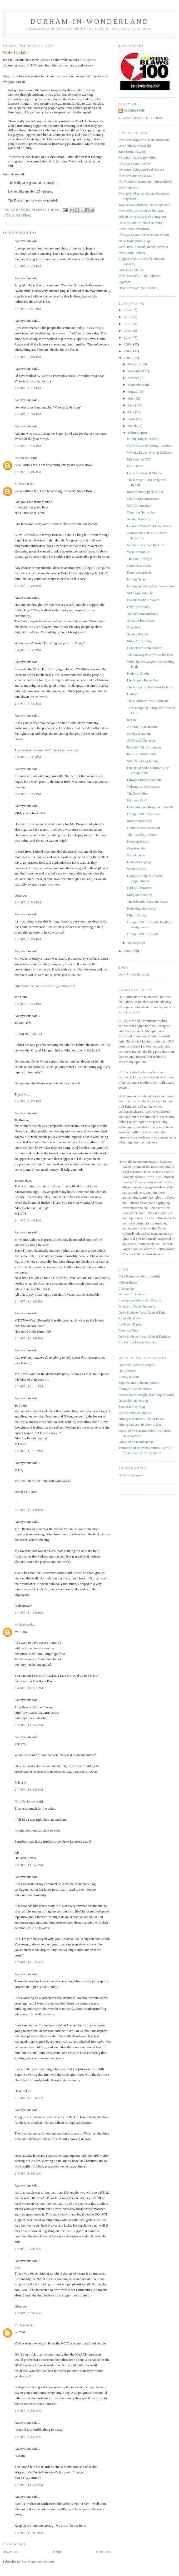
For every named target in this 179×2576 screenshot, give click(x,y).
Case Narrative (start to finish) (139, 1276)
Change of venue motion (135, 1389)
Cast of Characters (139, 888)
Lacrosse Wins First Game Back (149, 526)
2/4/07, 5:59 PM (28, 446)
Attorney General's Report (136, 1365)
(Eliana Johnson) (139, 276)
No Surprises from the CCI (145, 545)
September (135, 385)
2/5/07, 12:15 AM (29, 1962)
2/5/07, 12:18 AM (29, 2098)
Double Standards (139, 572)
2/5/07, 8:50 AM (28, 2410)
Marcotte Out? (137, 800)
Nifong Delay (136, 579)
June (131, 405)
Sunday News (136, 869)
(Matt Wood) (143, 235)
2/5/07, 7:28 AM (28, 2249)
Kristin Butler (127, 1282)
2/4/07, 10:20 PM (29, 1510)
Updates (132, 694)
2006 (127, 951)
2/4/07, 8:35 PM (28, 794)
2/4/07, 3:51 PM (28, 309)
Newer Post (10, 2552)
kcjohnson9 (22, 458)
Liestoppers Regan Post (143, 680)
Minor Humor (136, 915)
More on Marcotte (139, 895)
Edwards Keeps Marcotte (144, 780)
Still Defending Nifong (142, 761)
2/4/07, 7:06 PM (28, 472)
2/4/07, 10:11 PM (28, 1386)
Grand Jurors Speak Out (143, 828)
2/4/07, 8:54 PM (28, 902)
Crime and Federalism (133, 229)
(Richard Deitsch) (134, 145)
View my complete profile (141, 118)
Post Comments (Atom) (38, 2561)
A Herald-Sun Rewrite (142, 727)
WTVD (32, 65)
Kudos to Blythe (138, 673)
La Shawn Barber (130, 1324)
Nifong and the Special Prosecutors (151, 586)
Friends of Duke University (137, 1306)
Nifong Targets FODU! (143, 439)
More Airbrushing (139, 641)
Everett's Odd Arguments (144, 747)
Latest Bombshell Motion (144, 473)
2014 (127, 310)
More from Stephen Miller (145, 492)
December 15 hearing (133, 1400)
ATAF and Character (141, 740)
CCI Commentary (139, 505)
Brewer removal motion (134, 1413)
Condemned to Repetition (144, 648)
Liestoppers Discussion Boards (139, 1300)
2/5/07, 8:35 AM (28, 2313)
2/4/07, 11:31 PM (28, 1688)
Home (57, 2552)
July (131, 398)
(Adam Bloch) (145, 182)
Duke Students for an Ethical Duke (142, 1312)
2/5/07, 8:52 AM (28, 2437)
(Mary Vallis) (137, 158)
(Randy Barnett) (143, 247)
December (135, 364)
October (134, 378)
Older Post (103, 2552)
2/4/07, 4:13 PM (28, 388)
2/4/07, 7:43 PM (28, 703)
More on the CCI (138, 459)
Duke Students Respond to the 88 (150, 807)
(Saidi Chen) (138, 288)
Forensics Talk (128, 1330)
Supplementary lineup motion (138, 1383)
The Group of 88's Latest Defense (150, 687)
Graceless (133, 627)
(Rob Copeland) (144, 205)
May (131, 412)
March (133, 426)
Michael (20, 484)
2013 (127, 317)
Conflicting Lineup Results (137, 1342)
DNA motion (127, 1371)
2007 (127, 358)
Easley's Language (139, 862)
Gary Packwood (25, 1801)
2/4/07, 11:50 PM (28, 1789)
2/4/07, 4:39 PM (28, 414)
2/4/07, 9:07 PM (28, 1101)
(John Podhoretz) (140, 211)
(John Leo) (135, 175)
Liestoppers (126, 1288)
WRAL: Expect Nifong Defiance (149, 452)
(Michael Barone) (140, 223)
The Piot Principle (139, 559)
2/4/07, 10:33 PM (29, 1612)
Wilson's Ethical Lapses (143, 787)
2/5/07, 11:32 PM (28, 2485)
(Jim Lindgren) (142, 217)
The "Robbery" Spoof (142, 835)
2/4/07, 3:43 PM (28, 266)
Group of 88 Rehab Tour (143, 814)
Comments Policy (139, 566)
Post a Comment (14, 2544)
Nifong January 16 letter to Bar (139, 1424)
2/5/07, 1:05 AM (28, 2173)
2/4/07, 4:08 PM (28, 357)
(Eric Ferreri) (131, 253)
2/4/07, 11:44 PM (28, 1725)
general (23, 215)
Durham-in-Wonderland (90, 21)
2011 (127, 331)
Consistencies (136, 848)
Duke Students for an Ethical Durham (144, 1336)
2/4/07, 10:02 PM (29, 1301)
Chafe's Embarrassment (143, 499)
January (134, 943)
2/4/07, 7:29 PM (28, 586)
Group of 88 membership (135, 1442)
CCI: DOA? (135, 466)
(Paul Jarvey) (141, 169)
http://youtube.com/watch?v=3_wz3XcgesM (45, 986)
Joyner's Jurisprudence (142, 614)
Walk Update (136, 855)
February (134, 433)
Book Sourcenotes (130, 1475)
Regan (131, 720)
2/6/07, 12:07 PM (29, 2533)
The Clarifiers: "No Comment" (148, 701)
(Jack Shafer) (131, 270)
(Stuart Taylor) (132, 151)
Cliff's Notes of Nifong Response (149, 446)
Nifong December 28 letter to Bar (141, 1419)
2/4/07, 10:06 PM (29, 1338)
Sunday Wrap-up (138, 519)
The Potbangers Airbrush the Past (150, 655)
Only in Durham (138, 607)
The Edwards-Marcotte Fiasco (147, 901)
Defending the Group (141, 908)
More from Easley (139, 821)
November (135, 371)
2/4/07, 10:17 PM (29, 1451)
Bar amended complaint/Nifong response (146, 1395)
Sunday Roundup (139, 734)
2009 (127, 344)
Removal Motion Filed (142, 754)
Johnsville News (129, 1318)
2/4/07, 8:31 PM (28, 757)
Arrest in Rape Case (140, 620)
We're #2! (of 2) (138, 552)
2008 (127, 351)
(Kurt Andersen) (143, 140)
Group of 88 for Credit (142, 934)
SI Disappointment (140, 593)
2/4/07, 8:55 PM (28, 939)
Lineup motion (128, 1376)
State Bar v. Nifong (131, 1407)
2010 (127, 337)
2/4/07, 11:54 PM (28, 1865)
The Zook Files (137, 793)
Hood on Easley (138, 841)
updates (45, 60)
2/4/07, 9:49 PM (28, 1220)
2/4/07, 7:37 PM (28, 650)
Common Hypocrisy (141, 512)
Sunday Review (137, 634)
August (133, 391)
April (132, 419)
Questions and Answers (143, 600)
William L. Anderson (132, 1294)
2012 (127, 324)
